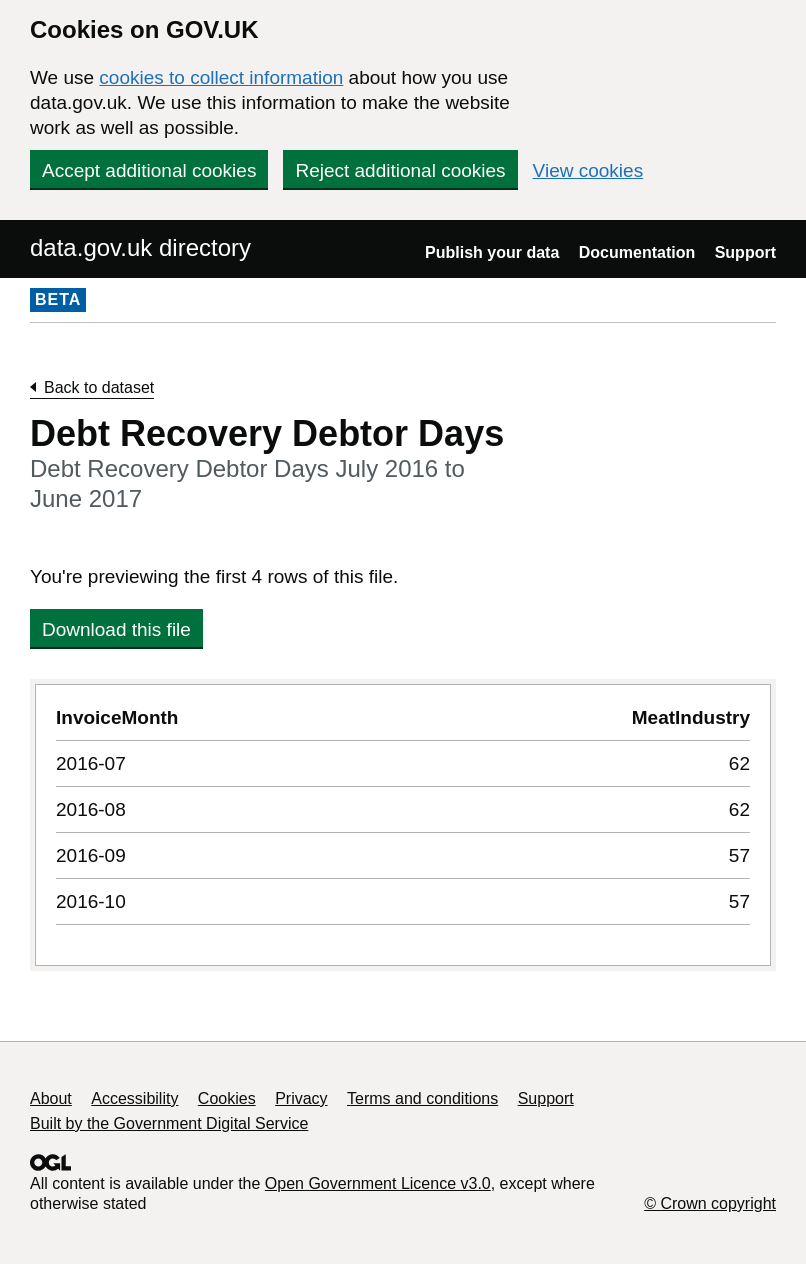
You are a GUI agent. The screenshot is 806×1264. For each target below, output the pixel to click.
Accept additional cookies (149, 170)
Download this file (116, 629)
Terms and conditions (422, 1098)
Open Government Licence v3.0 (378, 1183)
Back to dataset (99, 387)
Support (745, 252)
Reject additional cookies (400, 170)
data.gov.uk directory (140, 247)
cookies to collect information (221, 77)
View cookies (588, 170)
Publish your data (492, 252)
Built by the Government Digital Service (169, 1123)
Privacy (301, 1098)
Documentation (637, 252)
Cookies (227, 1098)
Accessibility (134, 1098)
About (51, 1098)
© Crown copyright (710, 1203)
